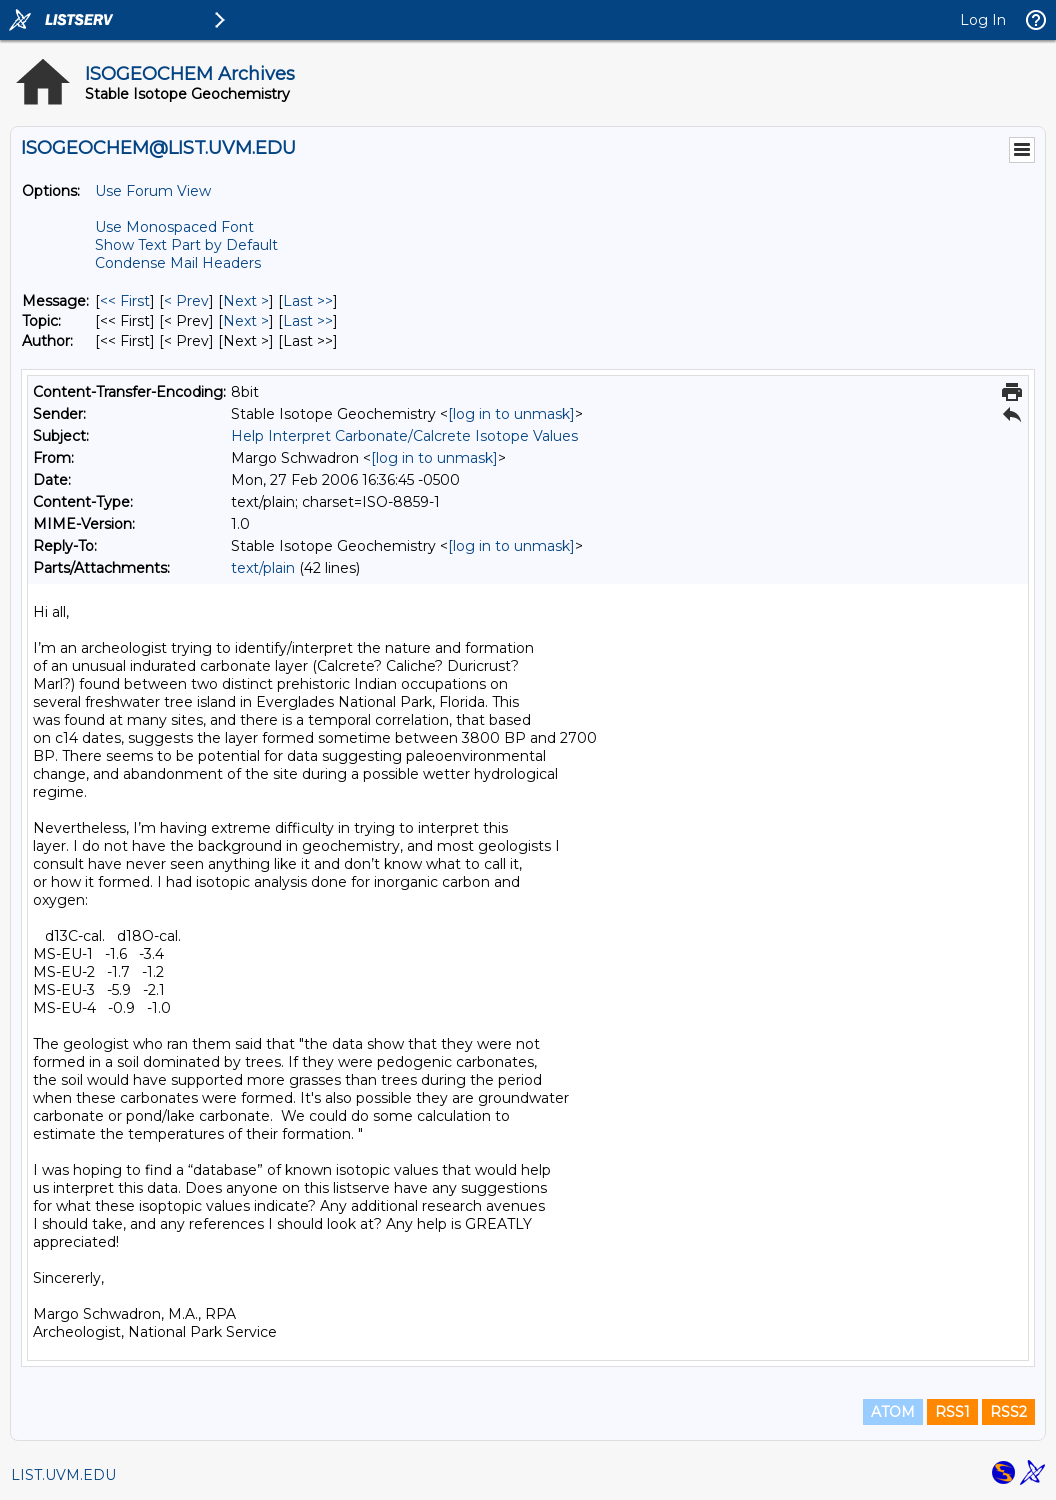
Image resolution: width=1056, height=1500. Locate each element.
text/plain (263, 568)
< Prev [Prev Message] (186, 301)
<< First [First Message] (125, 301)
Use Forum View (153, 191)
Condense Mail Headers (178, 263)
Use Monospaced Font (174, 227)
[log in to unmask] (511, 414)
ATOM (893, 1412)
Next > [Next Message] (246, 301)
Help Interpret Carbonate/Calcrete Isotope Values (404, 436)
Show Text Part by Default (186, 245)
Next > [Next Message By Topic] (246, 321)
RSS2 (1008, 1412)
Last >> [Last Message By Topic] (308, 321)
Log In (983, 20)
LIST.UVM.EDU (63, 1475)
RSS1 (952, 1412)
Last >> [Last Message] (308, 301)
